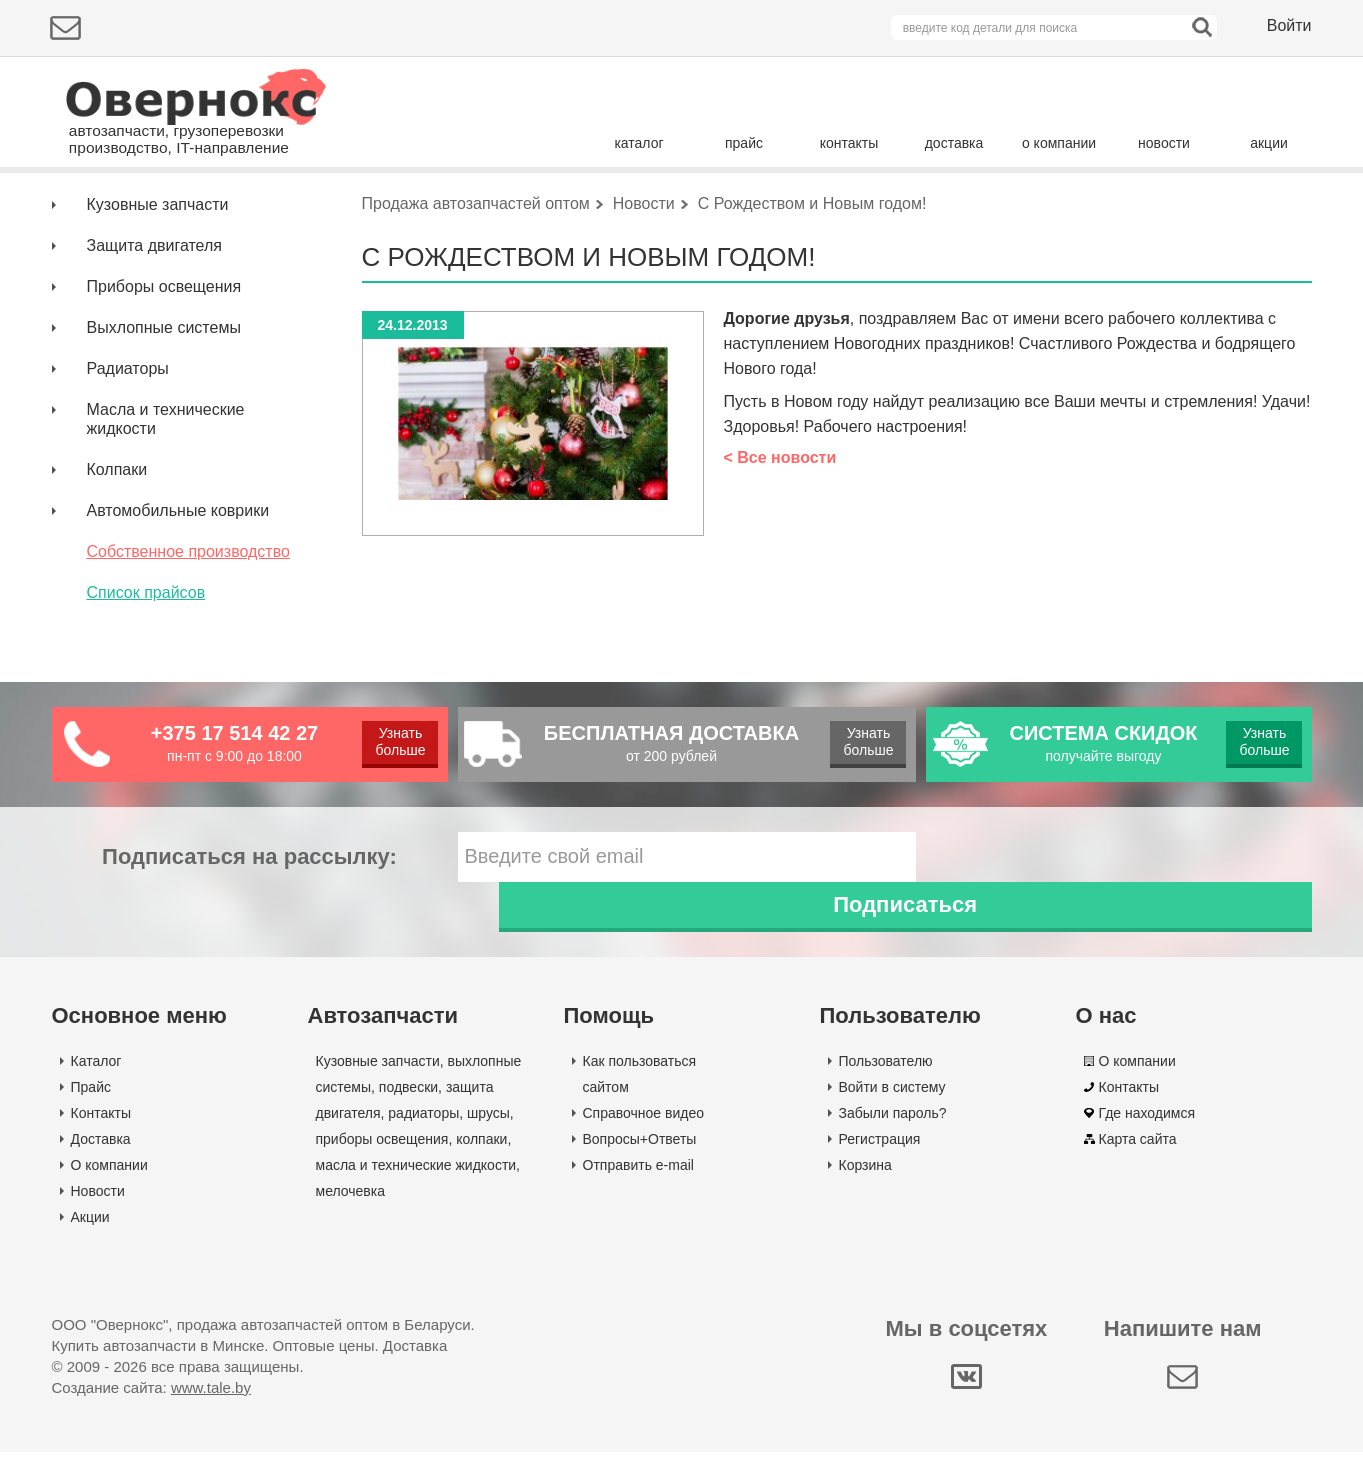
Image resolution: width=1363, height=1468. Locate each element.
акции (1269, 143)
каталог (638, 143)
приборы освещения (382, 1155)
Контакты (101, 1129)
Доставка (101, 1155)
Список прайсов (146, 658)
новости (1164, 143)
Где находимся (1147, 1129)
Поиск (1227, 204)
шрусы (488, 1129)
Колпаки (117, 535)
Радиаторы (128, 434)
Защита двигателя (154, 311)
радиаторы (423, 1129)
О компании (109, 1181)
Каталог (96, 1077)
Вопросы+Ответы (640, 1155)
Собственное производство (188, 617)
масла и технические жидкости (416, 1181)
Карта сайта (1138, 1155)
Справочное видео (644, 1129)
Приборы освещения (164, 352)
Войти (1289, 25)
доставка (954, 143)
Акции (90, 1233)
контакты (849, 143)
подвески (408, 1103)
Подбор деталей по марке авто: (169, 207)
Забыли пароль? (893, 1129)
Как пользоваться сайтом (640, 1090)
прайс (744, 143)
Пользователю (886, 1077)
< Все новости (780, 523)
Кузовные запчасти (158, 270)
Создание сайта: (151, 1403)
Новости (98, 1207)
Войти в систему (892, 1103)
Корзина (865, 1181)
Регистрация (880, 1155)
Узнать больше (400, 807)
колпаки (481, 1155)
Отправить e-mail (638, 1181)
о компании (1059, 143)
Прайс (91, 1103)
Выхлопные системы (164, 393)
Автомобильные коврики (178, 576)
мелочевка (351, 1207)
